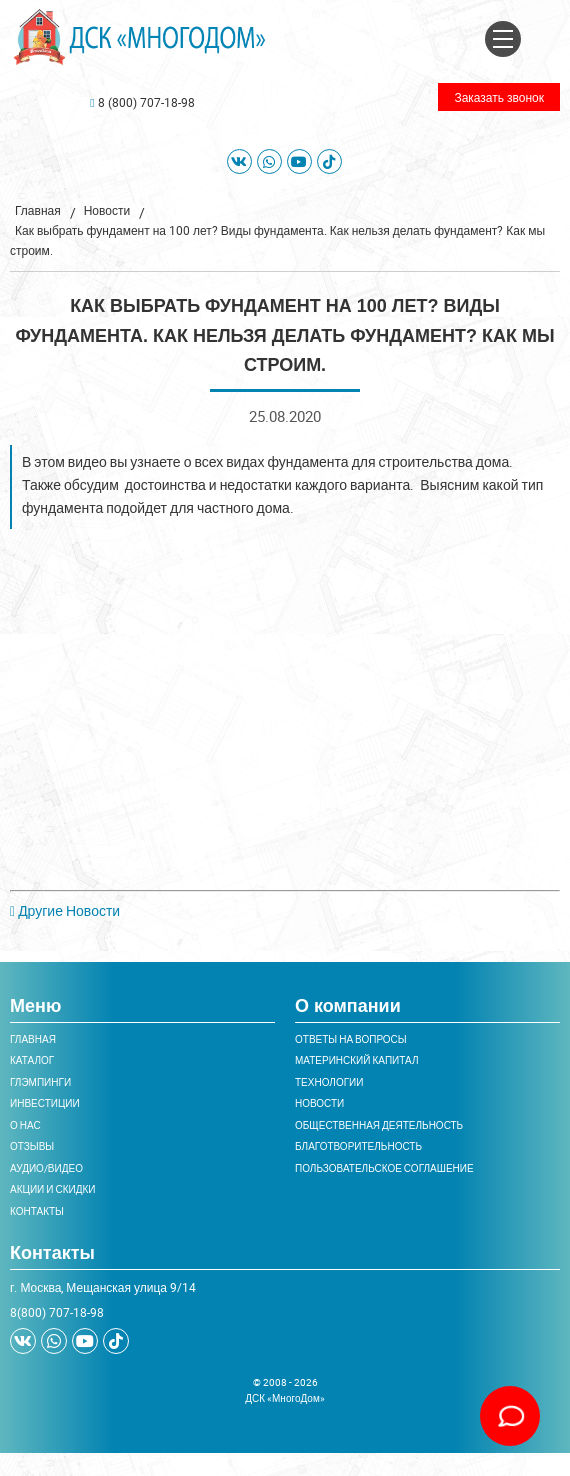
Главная (38, 210)
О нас (25, 1125)
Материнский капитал (356, 1060)
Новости (107, 210)
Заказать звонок (499, 97)
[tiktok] (329, 161)
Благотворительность (358, 1146)
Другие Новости (65, 910)
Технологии (329, 1082)
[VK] (239, 161)
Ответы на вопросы (351, 1039)
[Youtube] (299, 161)
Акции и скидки (52, 1189)
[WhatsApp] (269, 161)
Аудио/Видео (46, 1168)
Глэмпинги (40, 1082)
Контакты (37, 1211)
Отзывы (32, 1146)
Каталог (32, 1060)
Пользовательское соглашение (384, 1168)
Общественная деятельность (379, 1125)
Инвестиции (45, 1103)
